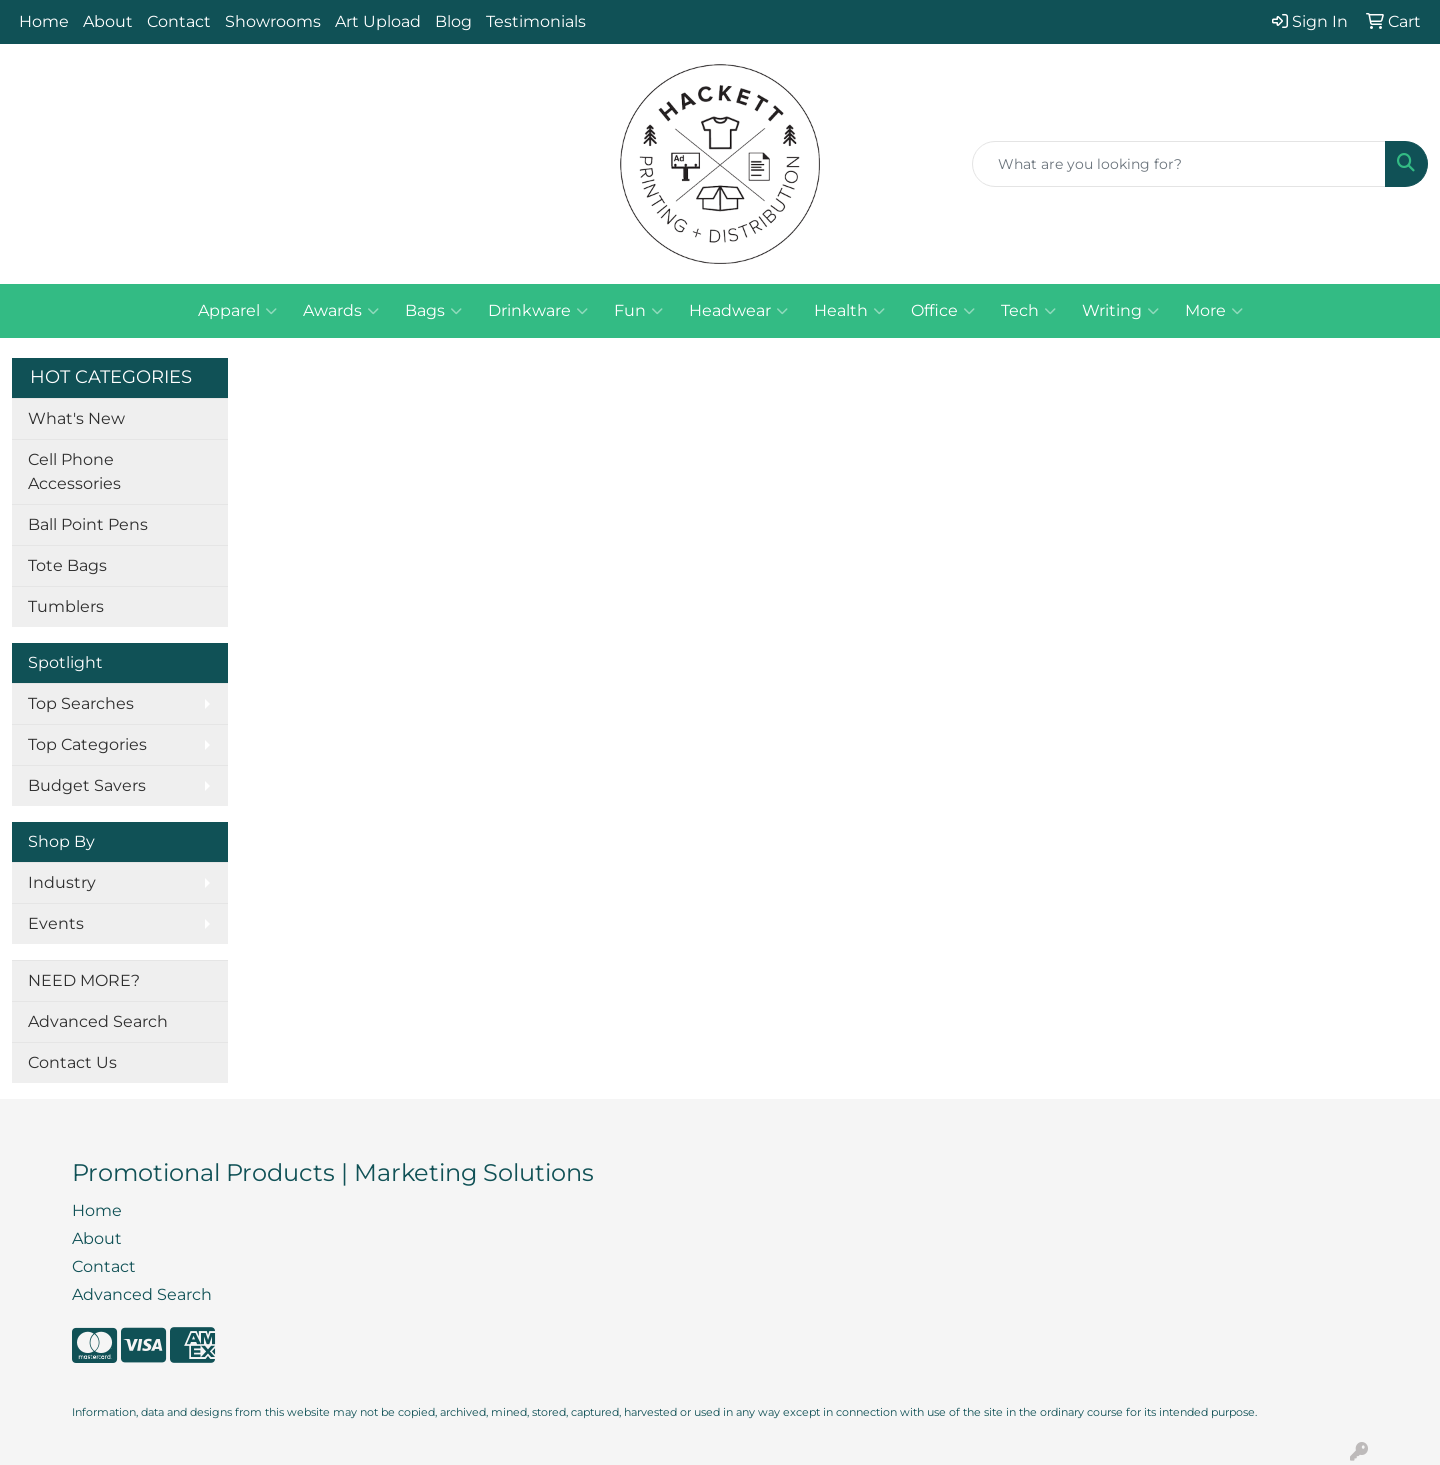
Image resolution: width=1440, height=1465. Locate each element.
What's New (76, 418)
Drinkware (538, 311)
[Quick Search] (1179, 164)
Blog (453, 21)
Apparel (237, 311)
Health (849, 311)
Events (56, 923)
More (1214, 311)
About (108, 21)
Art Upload (378, 21)
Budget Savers (87, 785)
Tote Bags (67, 565)
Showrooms (273, 21)
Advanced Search (98, 1021)
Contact (179, 21)
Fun (638, 311)
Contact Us (72, 1062)
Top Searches (81, 703)
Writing (1120, 311)
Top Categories (87, 744)
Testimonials (536, 21)
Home (44, 21)
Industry (62, 882)
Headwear (738, 311)
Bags (433, 311)
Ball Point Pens (88, 524)
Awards (341, 311)
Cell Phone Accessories (74, 471)
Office (943, 311)
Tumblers (66, 606)
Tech (1028, 311)
